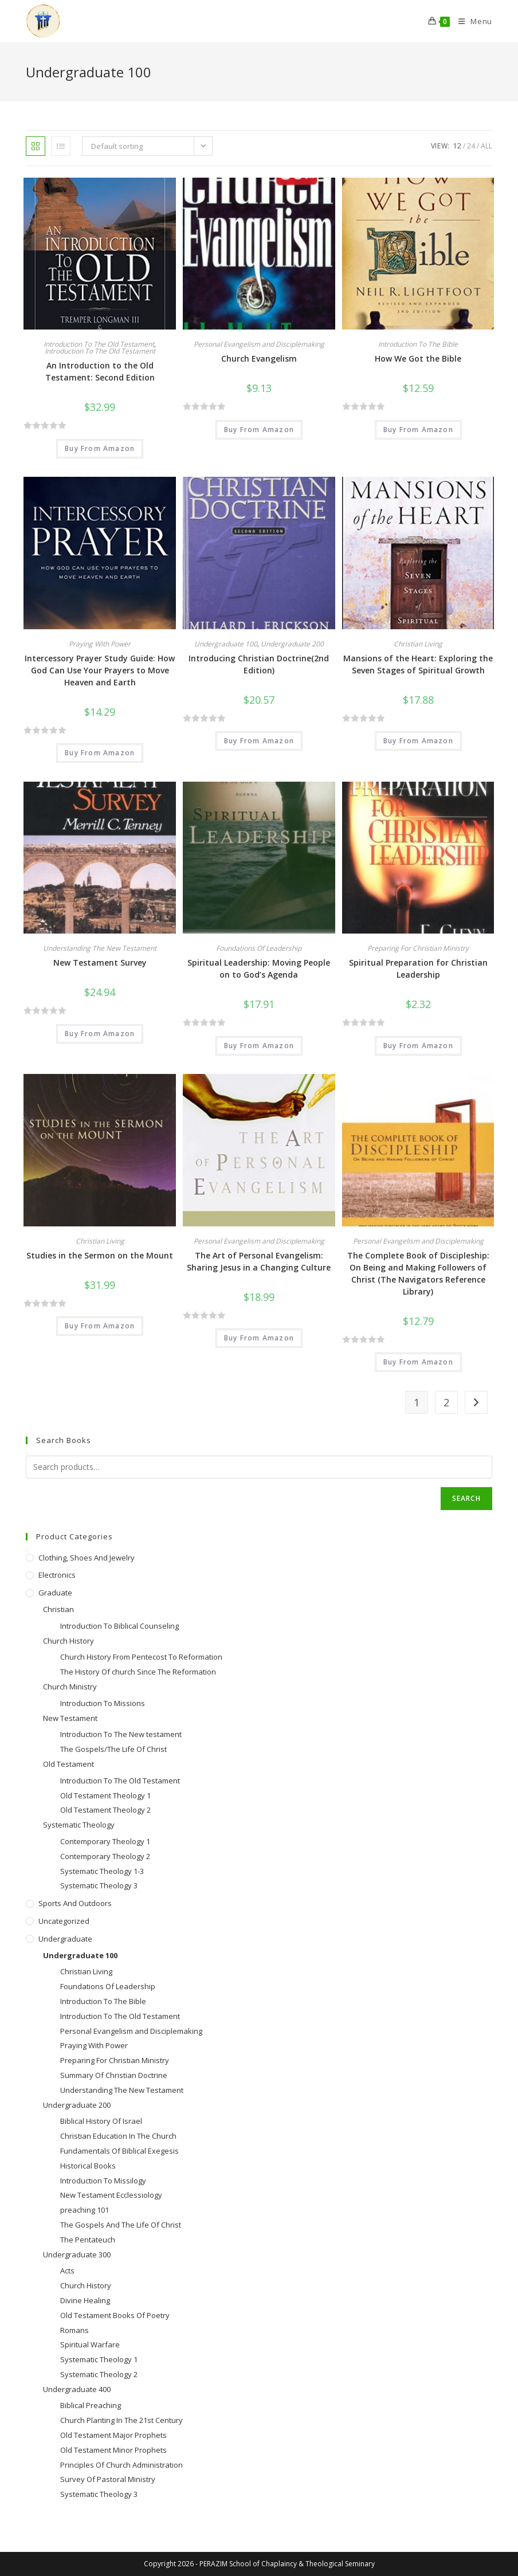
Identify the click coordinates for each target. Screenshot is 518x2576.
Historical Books (88, 2166)
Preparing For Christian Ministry (418, 948)
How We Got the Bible (418, 358)
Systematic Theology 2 (99, 2374)
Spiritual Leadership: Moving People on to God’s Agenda (258, 968)
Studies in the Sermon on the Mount (99, 1255)
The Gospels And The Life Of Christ (120, 2225)
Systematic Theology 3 (99, 1885)
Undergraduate (65, 1939)
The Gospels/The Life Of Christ (113, 1749)
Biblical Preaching (90, 2405)
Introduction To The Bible (418, 344)
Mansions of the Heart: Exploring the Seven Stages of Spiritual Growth (418, 664)
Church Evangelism (259, 358)
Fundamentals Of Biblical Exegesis (119, 2151)
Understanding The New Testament (99, 948)
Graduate (55, 1592)
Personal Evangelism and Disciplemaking (259, 344)
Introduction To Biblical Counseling (119, 1626)
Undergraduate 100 (225, 644)
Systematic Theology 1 (99, 2359)
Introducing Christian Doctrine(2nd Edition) (259, 664)
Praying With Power (100, 644)
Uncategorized (63, 1921)
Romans (74, 2330)
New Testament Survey (100, 962)
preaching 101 (84, 2210)
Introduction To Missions (102, 1703)
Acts (67, 2270)
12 (457, 146)
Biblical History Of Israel (101, 2121)
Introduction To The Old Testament (99, 344)
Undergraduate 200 (292, 644)
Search (466, 1498)
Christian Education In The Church (118, 2136)
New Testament (70, 1718)
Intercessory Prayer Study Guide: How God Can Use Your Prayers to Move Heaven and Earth (100, 670)
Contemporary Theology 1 (105, 1841)
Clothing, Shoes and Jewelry (86, 1557)
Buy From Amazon (100, 448)
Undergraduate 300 (77, 2254)
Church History (68, 1641)
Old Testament (68, 1764)
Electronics (57, 1575)
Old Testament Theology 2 (105, 1810)
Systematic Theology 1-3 (102, 1871)
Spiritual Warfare (90, 2344)
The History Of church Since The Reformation (138, 1672)
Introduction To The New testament (121, 1734)
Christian (58, 1609)
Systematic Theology (79, 1825)
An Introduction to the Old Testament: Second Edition (100, 371)
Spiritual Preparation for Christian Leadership (418, 968)
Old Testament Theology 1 (105, 1795)
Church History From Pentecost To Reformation (141, 1657)
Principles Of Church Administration (121, 2465)
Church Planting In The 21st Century (121, 2420)
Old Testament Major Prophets (113, 2435)
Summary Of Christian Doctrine (113, 2075)
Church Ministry (70, 1686)
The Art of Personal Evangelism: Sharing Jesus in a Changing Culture (259, 1261)
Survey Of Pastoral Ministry (107, 2479)
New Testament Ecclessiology (111, 2195)
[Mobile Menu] (471, 21)
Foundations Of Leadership (258, 948)
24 (471, 146)
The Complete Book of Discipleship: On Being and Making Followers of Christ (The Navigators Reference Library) (418, 1273)
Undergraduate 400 (77, 2389)
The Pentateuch (87, 2239)
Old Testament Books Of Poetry (115, 2315)
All (486, 146)
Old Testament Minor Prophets (113, 2450)
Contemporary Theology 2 (105, 1856)
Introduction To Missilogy (103, 2180)
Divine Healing (85, 2300)
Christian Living (418, 644)
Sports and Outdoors (75, 1903)
